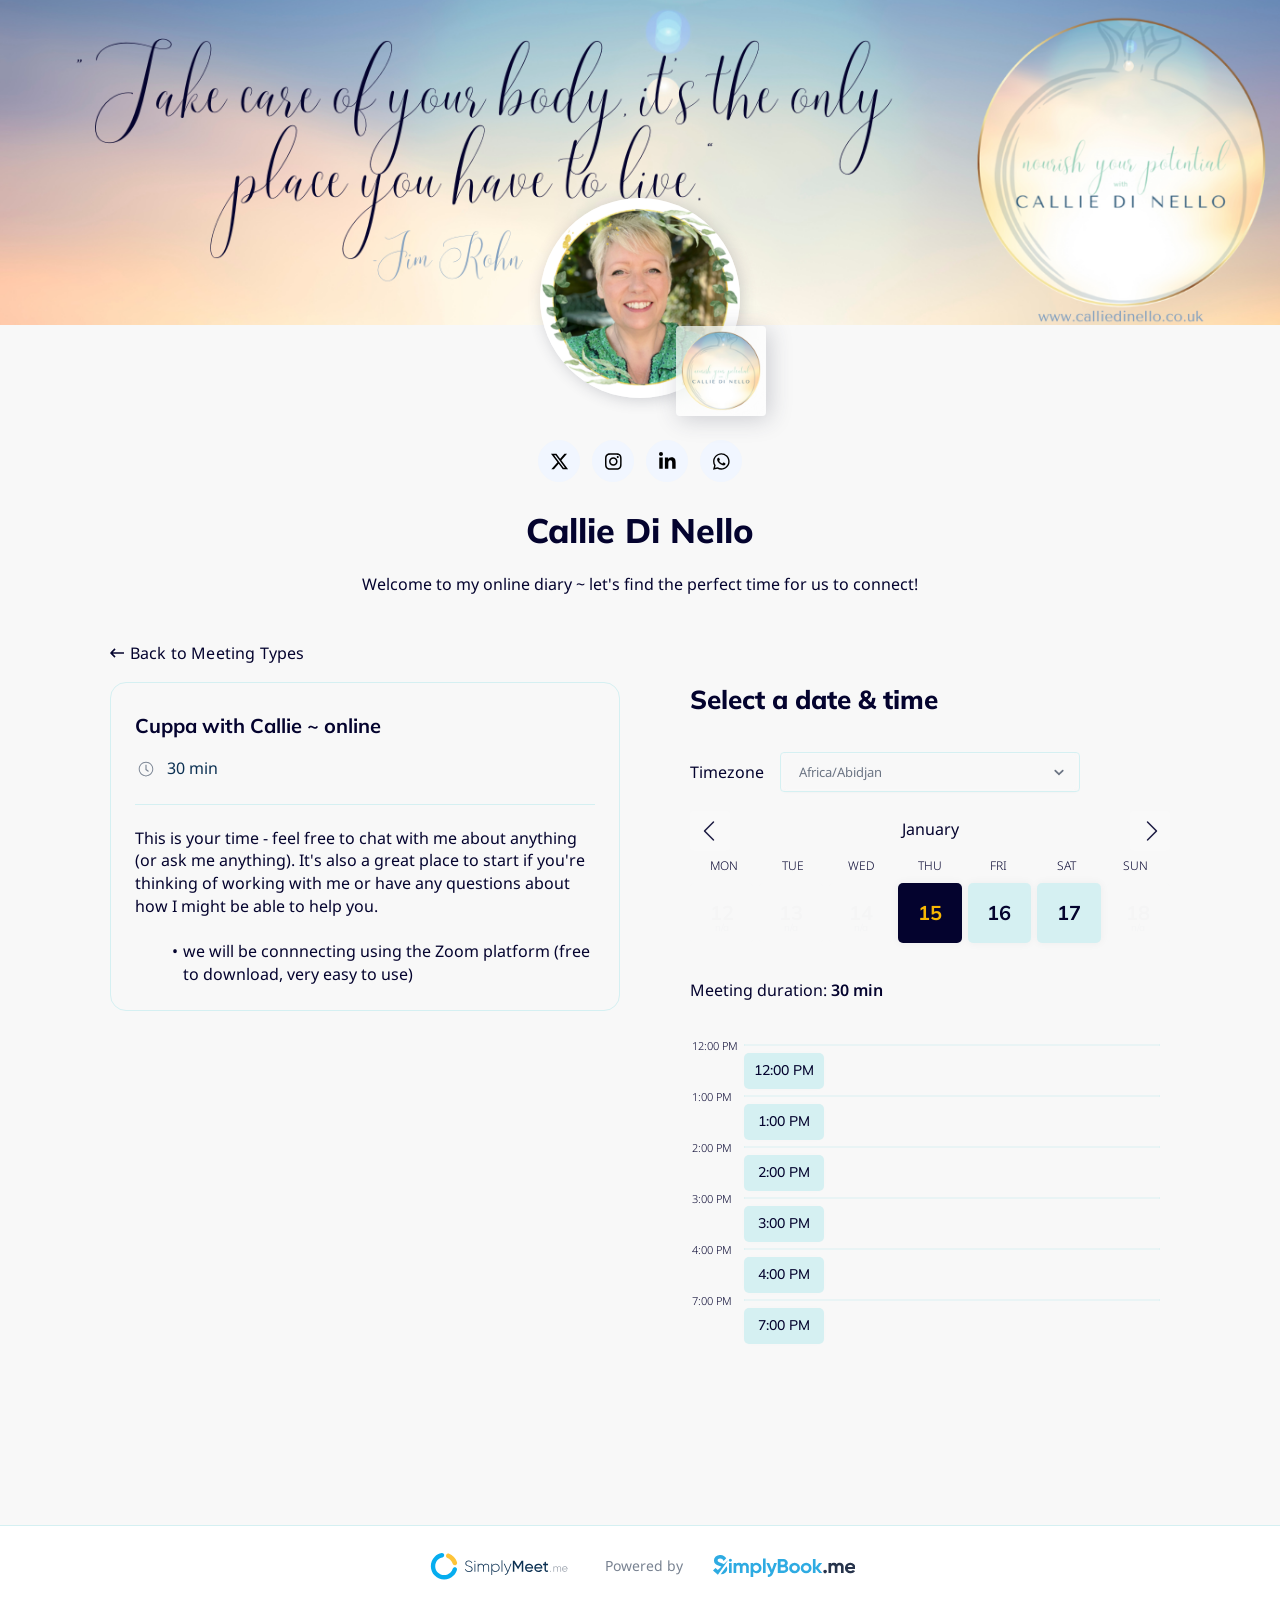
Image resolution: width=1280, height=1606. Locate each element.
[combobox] (800, 772)
